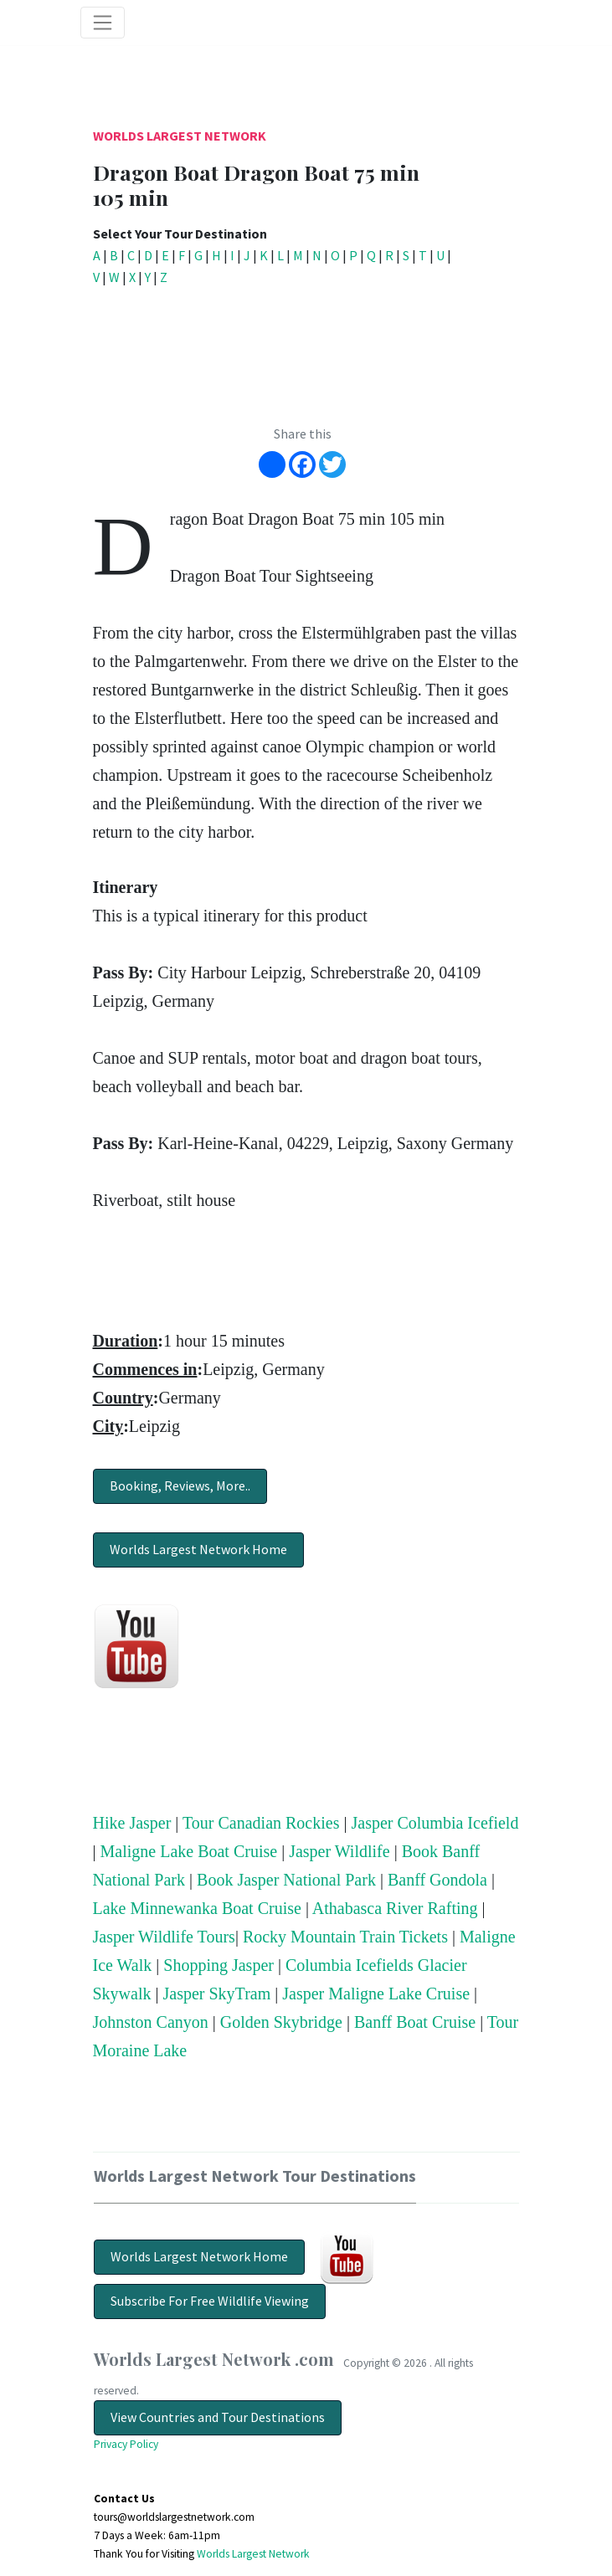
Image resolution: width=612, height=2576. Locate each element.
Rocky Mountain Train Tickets (345, 1936)
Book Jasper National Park (286, 1879)
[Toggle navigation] (103, 22)
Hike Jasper (132, 1823)
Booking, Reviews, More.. (180, 1485)
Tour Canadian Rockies (261, 1823)
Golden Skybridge (281, 2022)
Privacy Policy (126, 2444)
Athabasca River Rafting (395, 1908)
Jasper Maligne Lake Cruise (376, 1993)
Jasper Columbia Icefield (434, 1823)
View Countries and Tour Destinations (218, 2417)
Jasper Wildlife (339, 1851)
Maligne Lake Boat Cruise (189, 1851)
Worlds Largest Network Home (198, 1549)
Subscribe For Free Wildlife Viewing (210, 2300)
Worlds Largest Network (179, 135)
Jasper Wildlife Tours (164, 1936)
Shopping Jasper (218, 1965)
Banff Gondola (437, 1879)
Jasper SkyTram (217, 1993)
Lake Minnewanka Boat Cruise (197, 1908)
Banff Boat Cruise (415, 2022)
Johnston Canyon (150, 2022)
